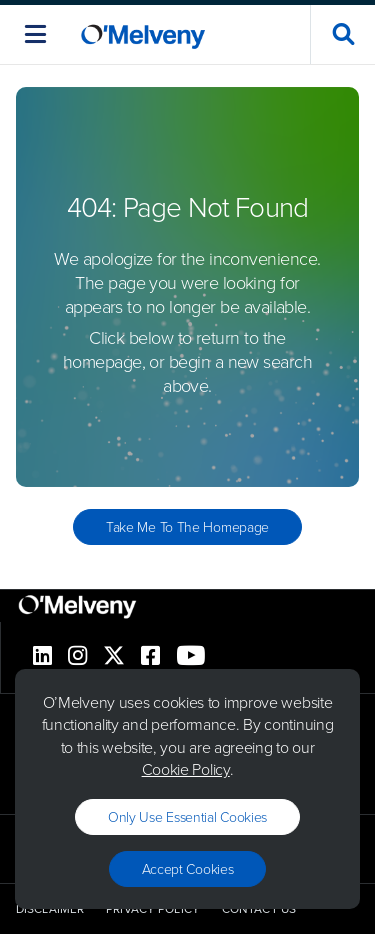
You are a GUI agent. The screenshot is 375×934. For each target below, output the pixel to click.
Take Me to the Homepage (187, 526)
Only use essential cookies (187, 816)
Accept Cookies (188, 868)
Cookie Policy (186, 769)
